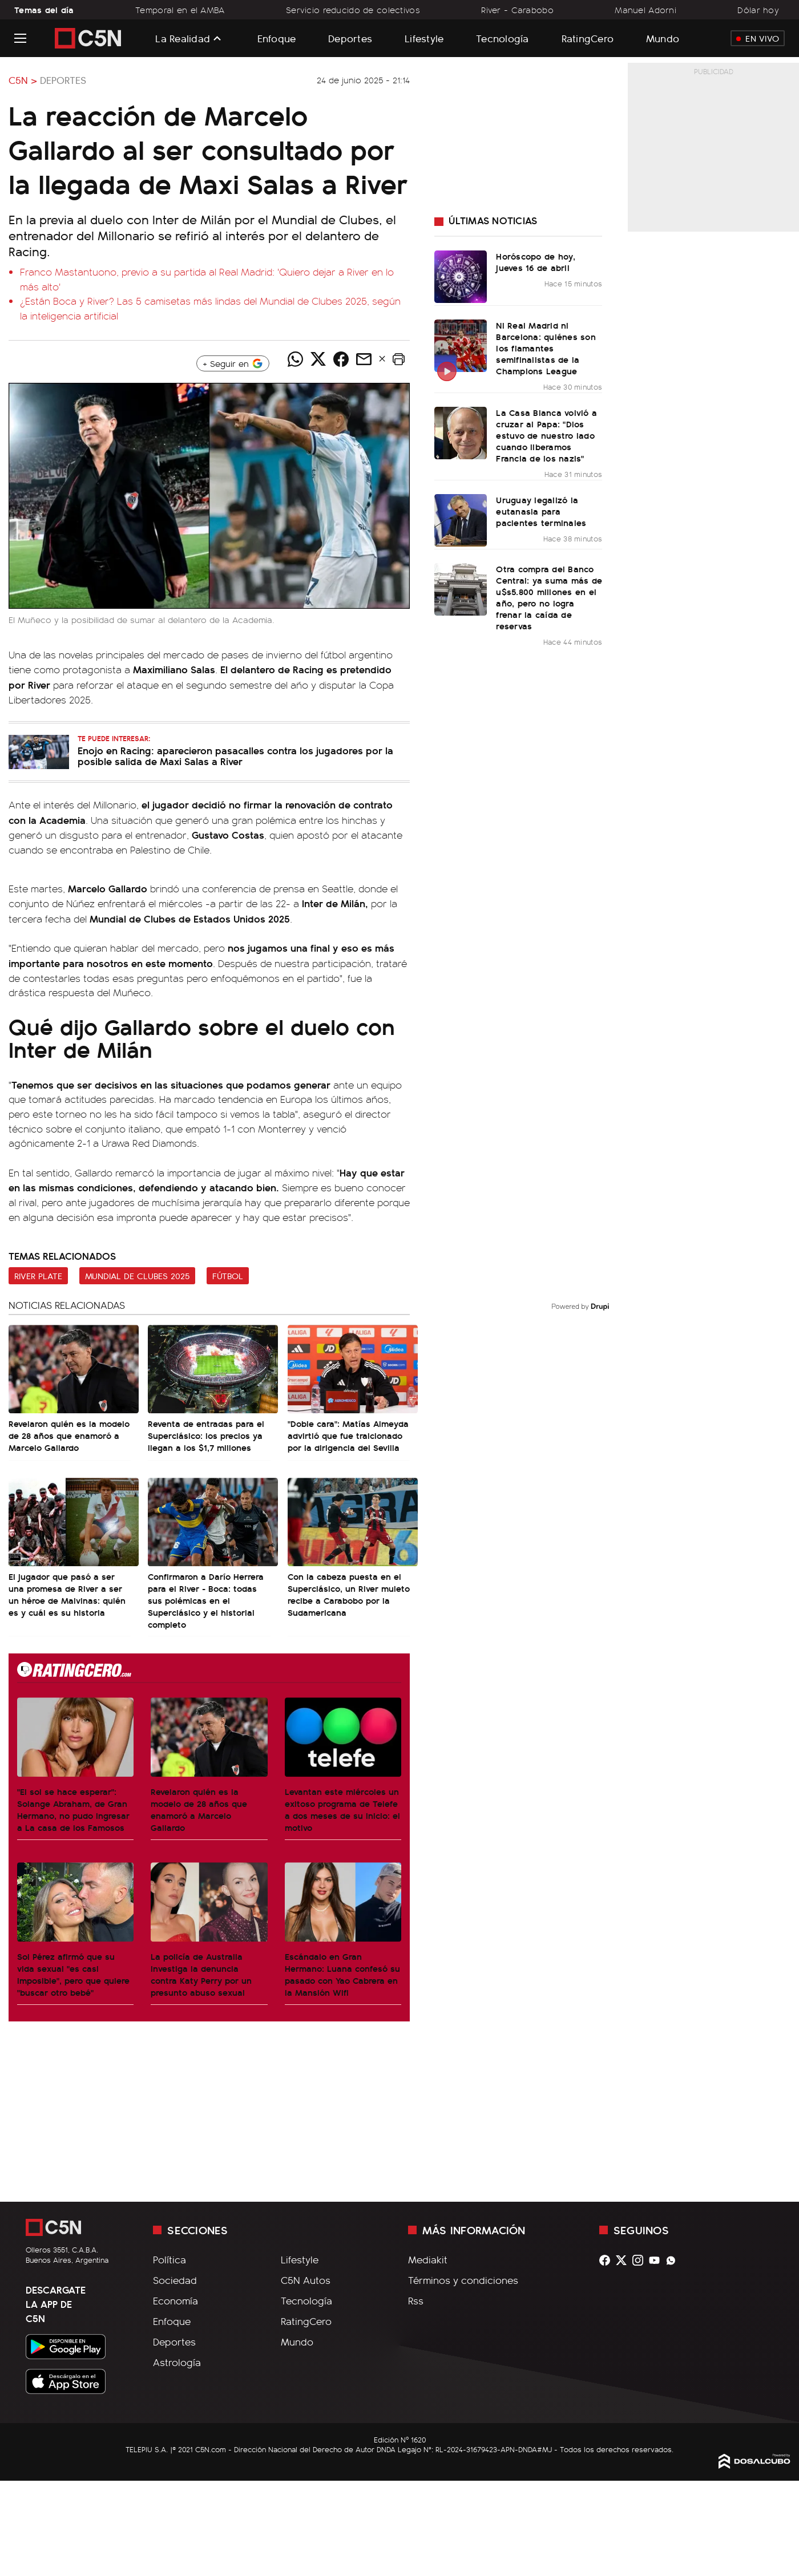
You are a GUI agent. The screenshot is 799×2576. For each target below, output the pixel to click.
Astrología (177, 2362)
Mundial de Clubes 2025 (137, 1275)
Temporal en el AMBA (180, 9)
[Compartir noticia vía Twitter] (317, 358)
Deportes (350, 38)
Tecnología (502, 38)
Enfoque (276, 38)
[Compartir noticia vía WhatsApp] (295, 358)
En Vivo (757, 38)
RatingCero (588, 38)
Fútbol (227, 1275)
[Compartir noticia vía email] (363, 358)
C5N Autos (305, 2280)
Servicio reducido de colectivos (353, 9)
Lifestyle (424, 38)
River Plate (38, 1275)
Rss (415, 2300)
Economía (175, 2300)
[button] (398, 358)
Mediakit (427, 2259)
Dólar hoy (758, 9)
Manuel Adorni (645, 9)
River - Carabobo (517, 9)
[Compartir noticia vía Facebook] (340, 358)
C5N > (23, 80)
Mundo (662, 38)
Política (169, 2259)
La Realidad (182, 38)
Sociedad (175, 2280)
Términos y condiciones (463, 2280)
